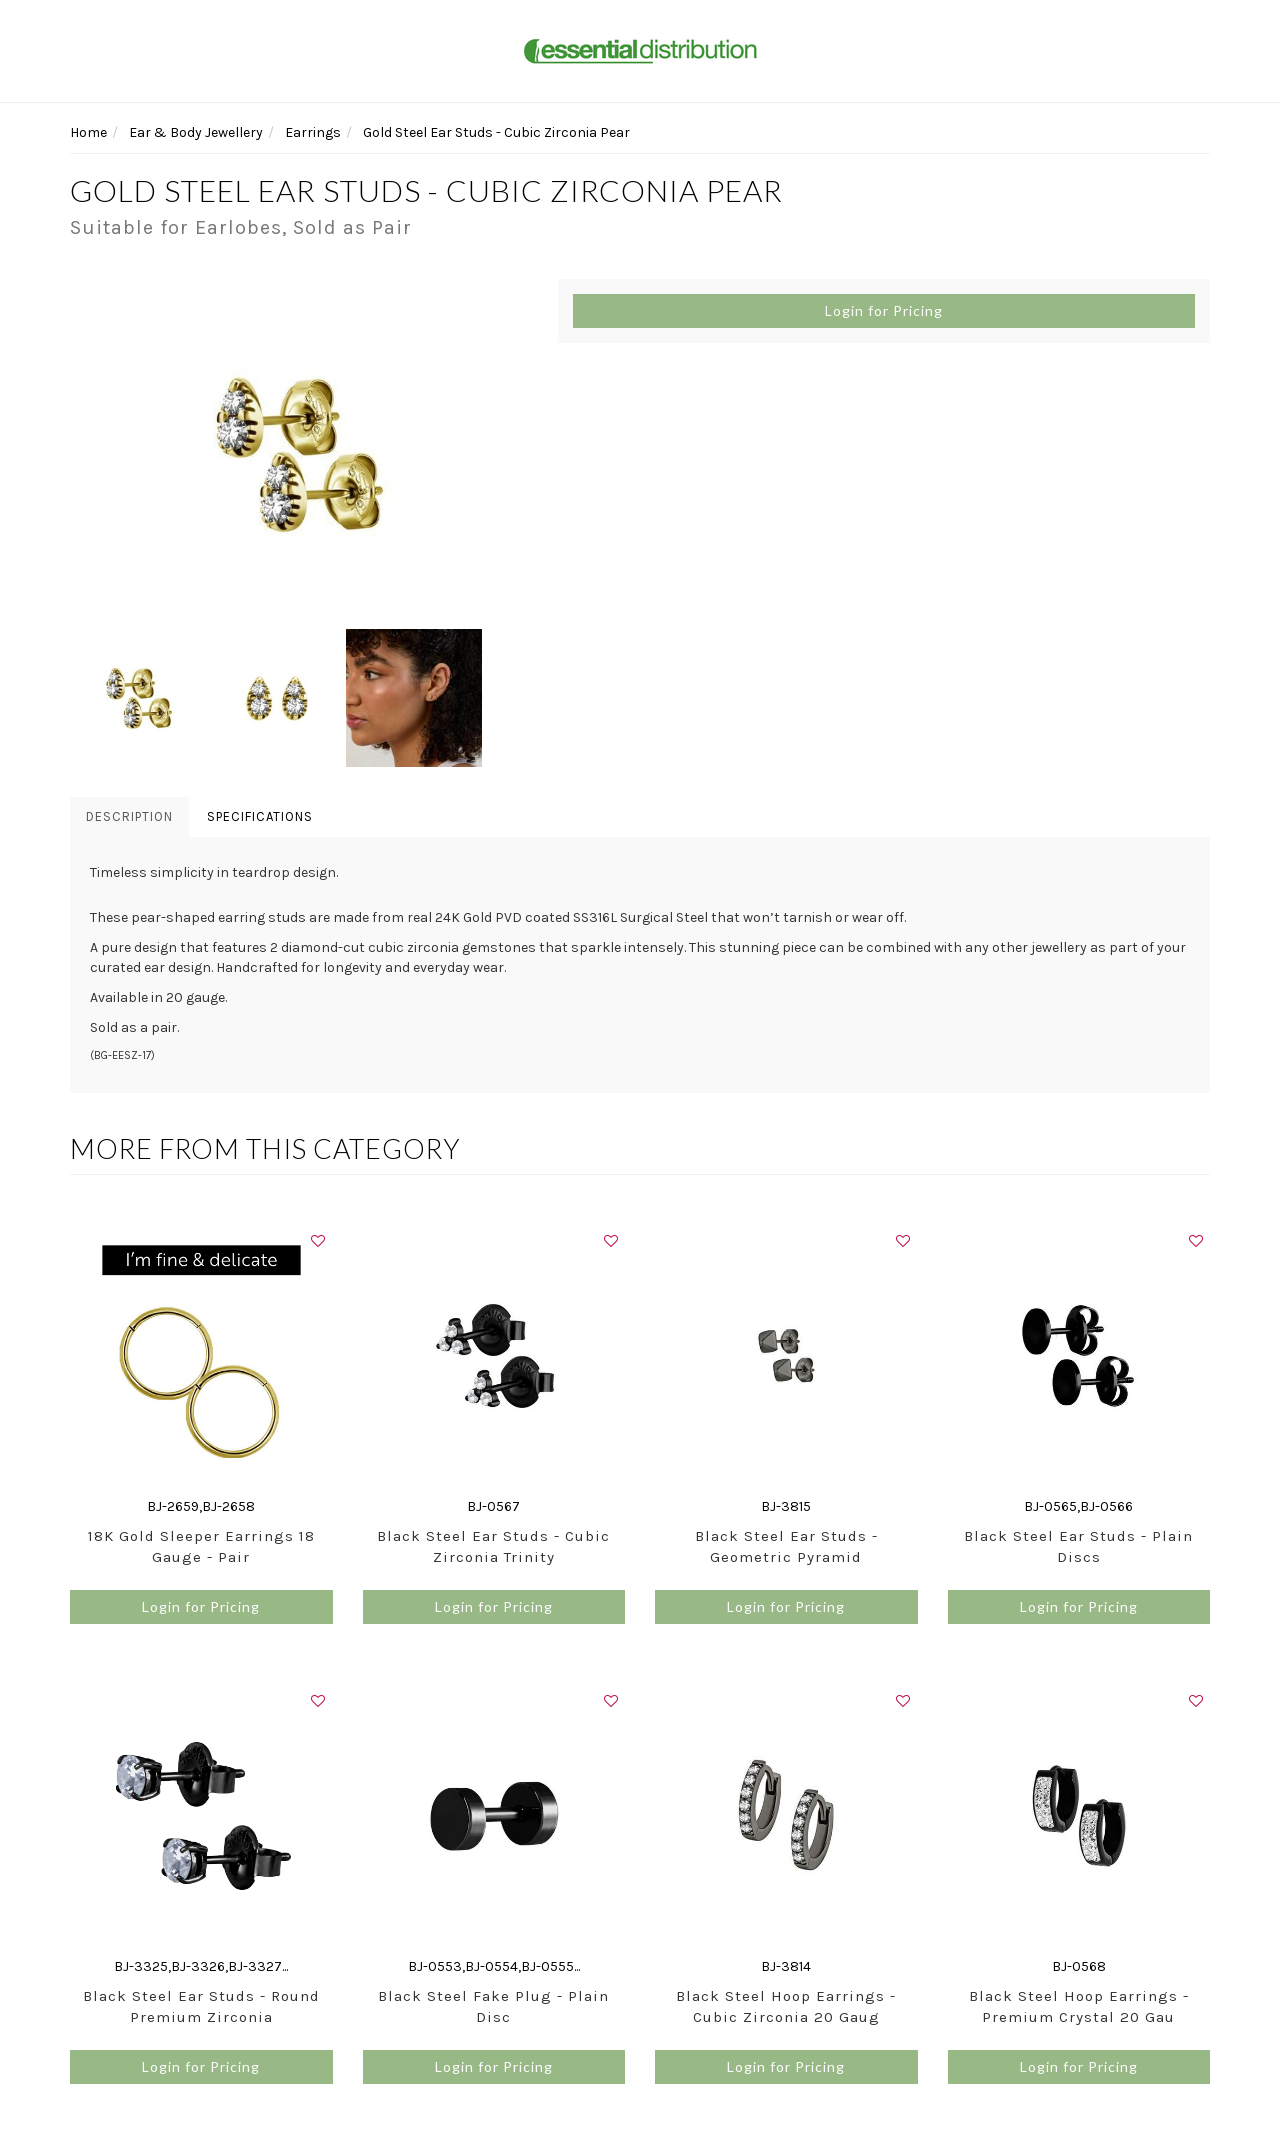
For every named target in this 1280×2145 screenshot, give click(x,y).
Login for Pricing (884, 310)
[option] (299, 454)
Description (129, 816)
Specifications (260, 816)
